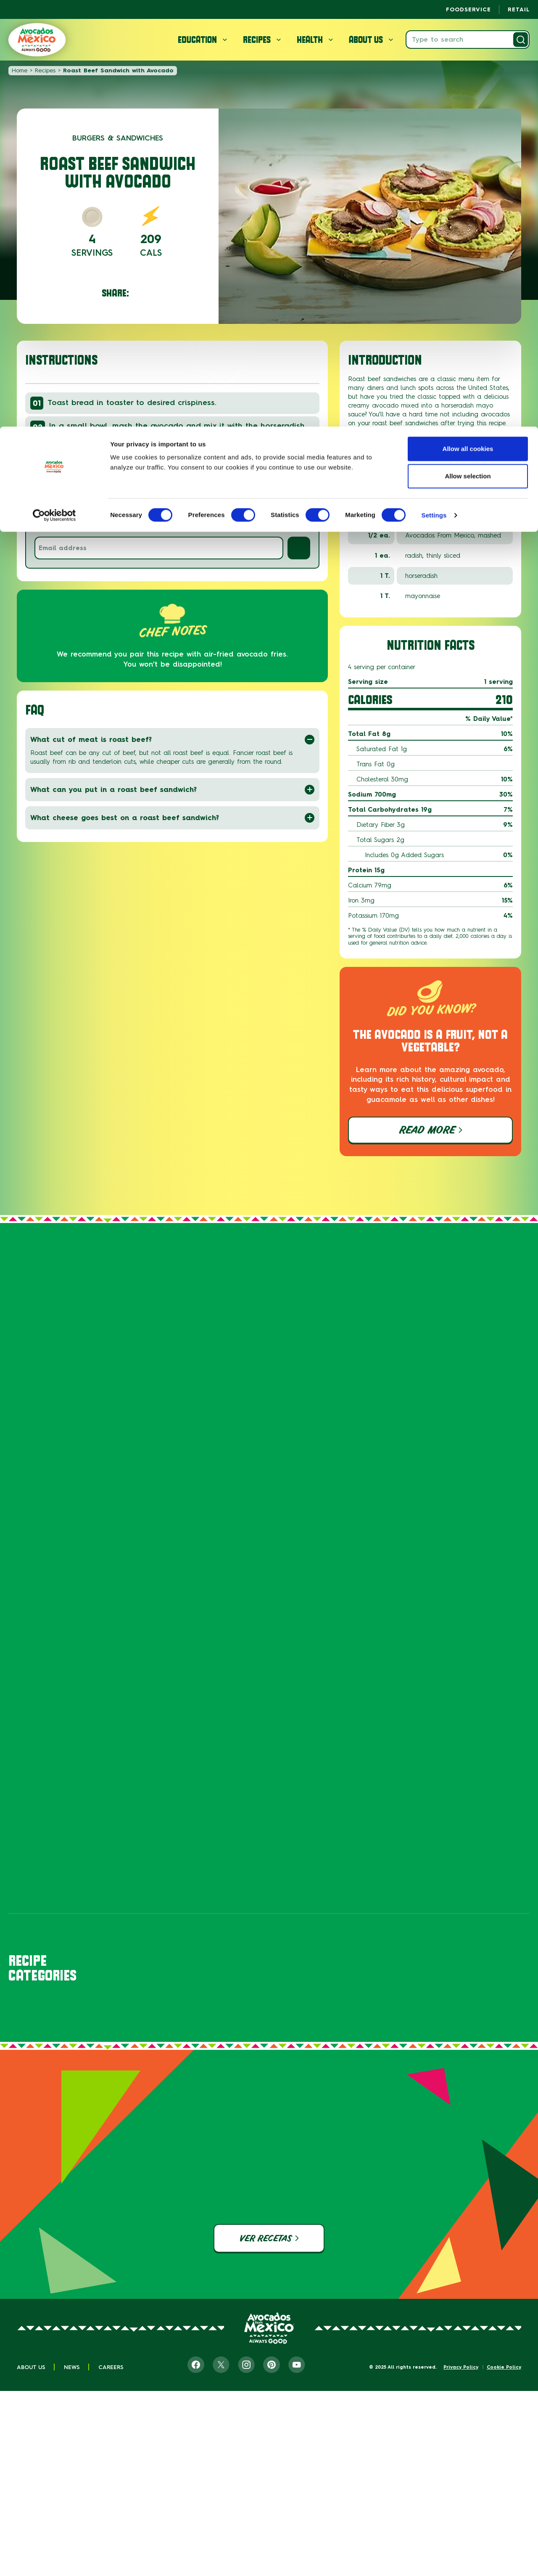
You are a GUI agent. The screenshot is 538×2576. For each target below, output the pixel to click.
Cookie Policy (504, 2481)
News (72, 2481)
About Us (31, 2481)
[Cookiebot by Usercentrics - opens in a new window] (54, 88)
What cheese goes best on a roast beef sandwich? (172, 818)
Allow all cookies (468, 22)
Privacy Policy (460, 2481)
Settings (434, 88)
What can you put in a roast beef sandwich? (172, 789)
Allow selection (468, 49)
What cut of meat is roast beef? (172, 739)
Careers (111, 2481)
